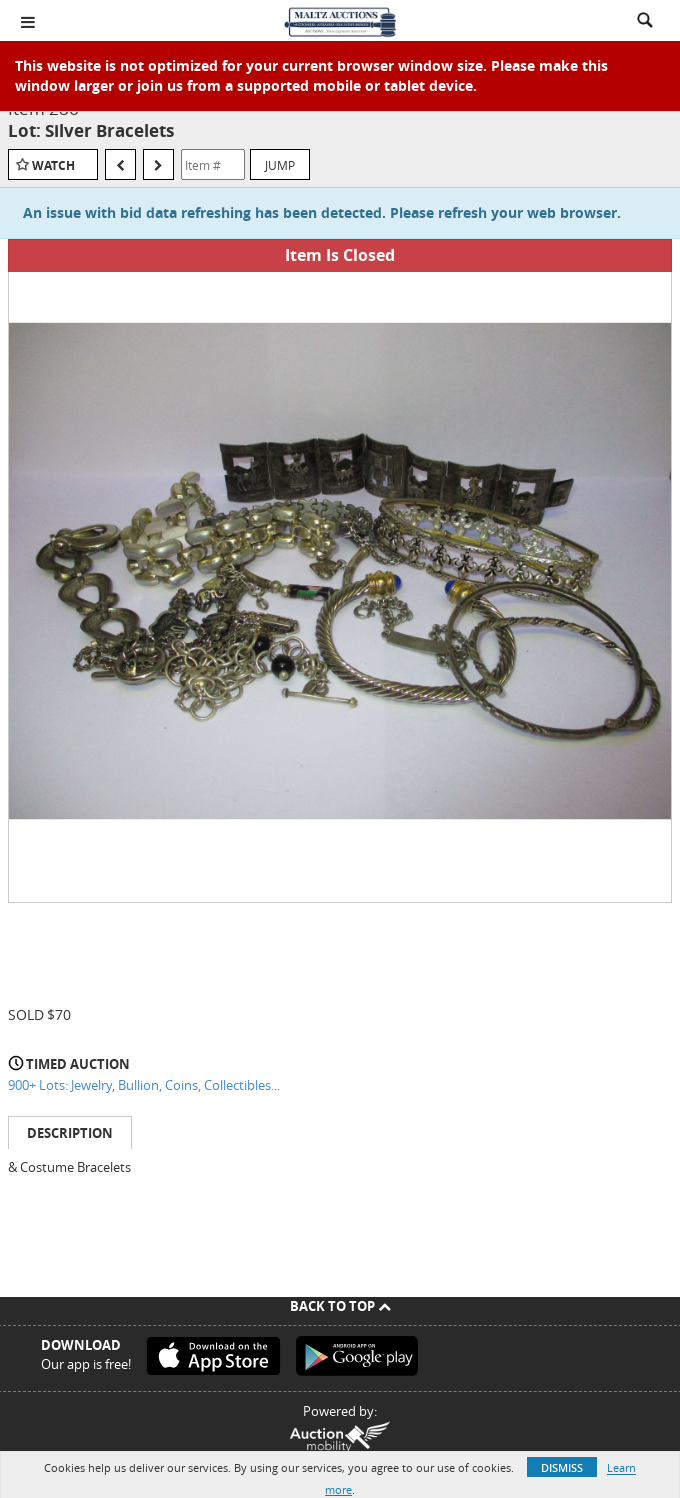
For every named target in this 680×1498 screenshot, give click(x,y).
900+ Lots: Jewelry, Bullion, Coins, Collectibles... (144, 1085)
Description (70, 1133)
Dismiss (562, 1467)
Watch (53, 165)
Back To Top (340, 1306)
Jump (280, 165)
